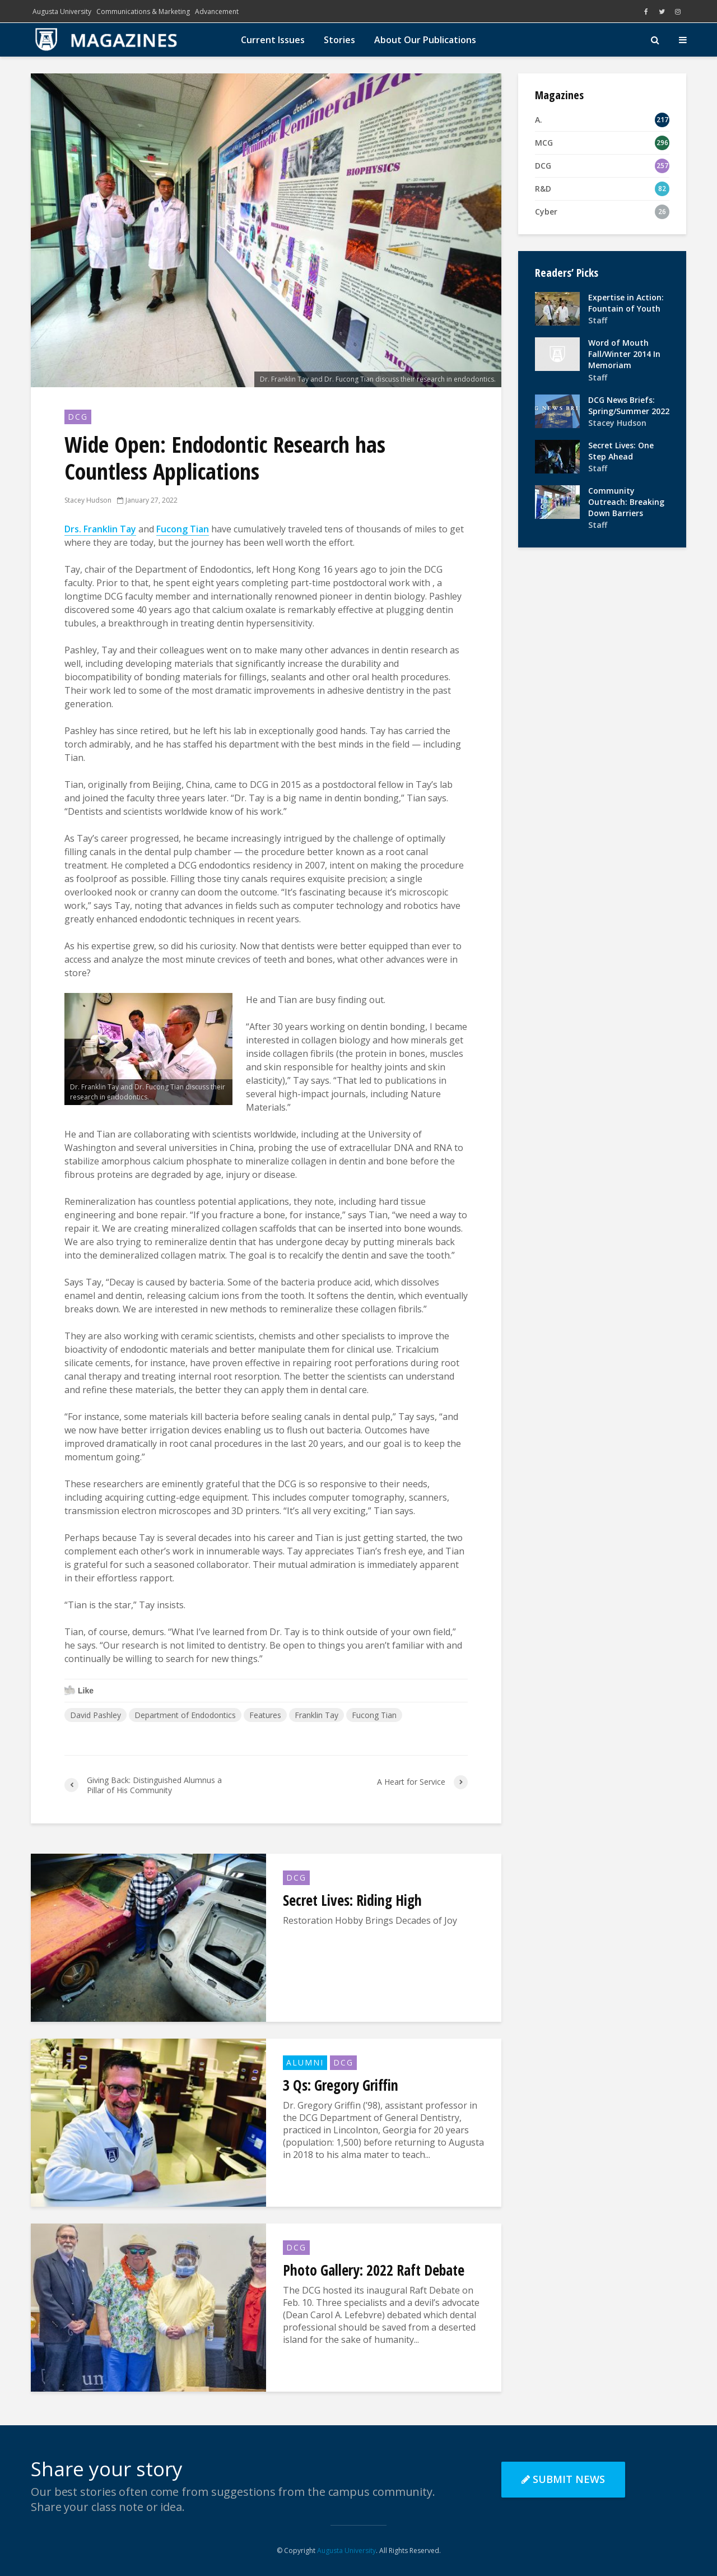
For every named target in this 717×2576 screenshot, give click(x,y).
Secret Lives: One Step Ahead (621, 451)
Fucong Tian (374, 1715)
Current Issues (273, 40)
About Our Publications (425, 40)
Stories (339, 40)
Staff (597, 320)
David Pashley (95, 1715)
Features (265, 1715)
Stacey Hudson (87, 500)
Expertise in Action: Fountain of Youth (626, 303)
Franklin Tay (316, 1715)
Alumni (305, 2062)
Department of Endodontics (185, 1715)
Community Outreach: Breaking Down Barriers (626, 501)
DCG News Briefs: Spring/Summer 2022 (628, 405)
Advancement (217, 11)
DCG (78, 416)
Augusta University (61, 11)
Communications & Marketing (143, 11)
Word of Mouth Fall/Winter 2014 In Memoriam (624, 353)
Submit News (563, 2479)
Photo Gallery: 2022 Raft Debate (373, 2270)
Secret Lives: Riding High (352, 1900)
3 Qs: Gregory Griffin (340, 2085)
